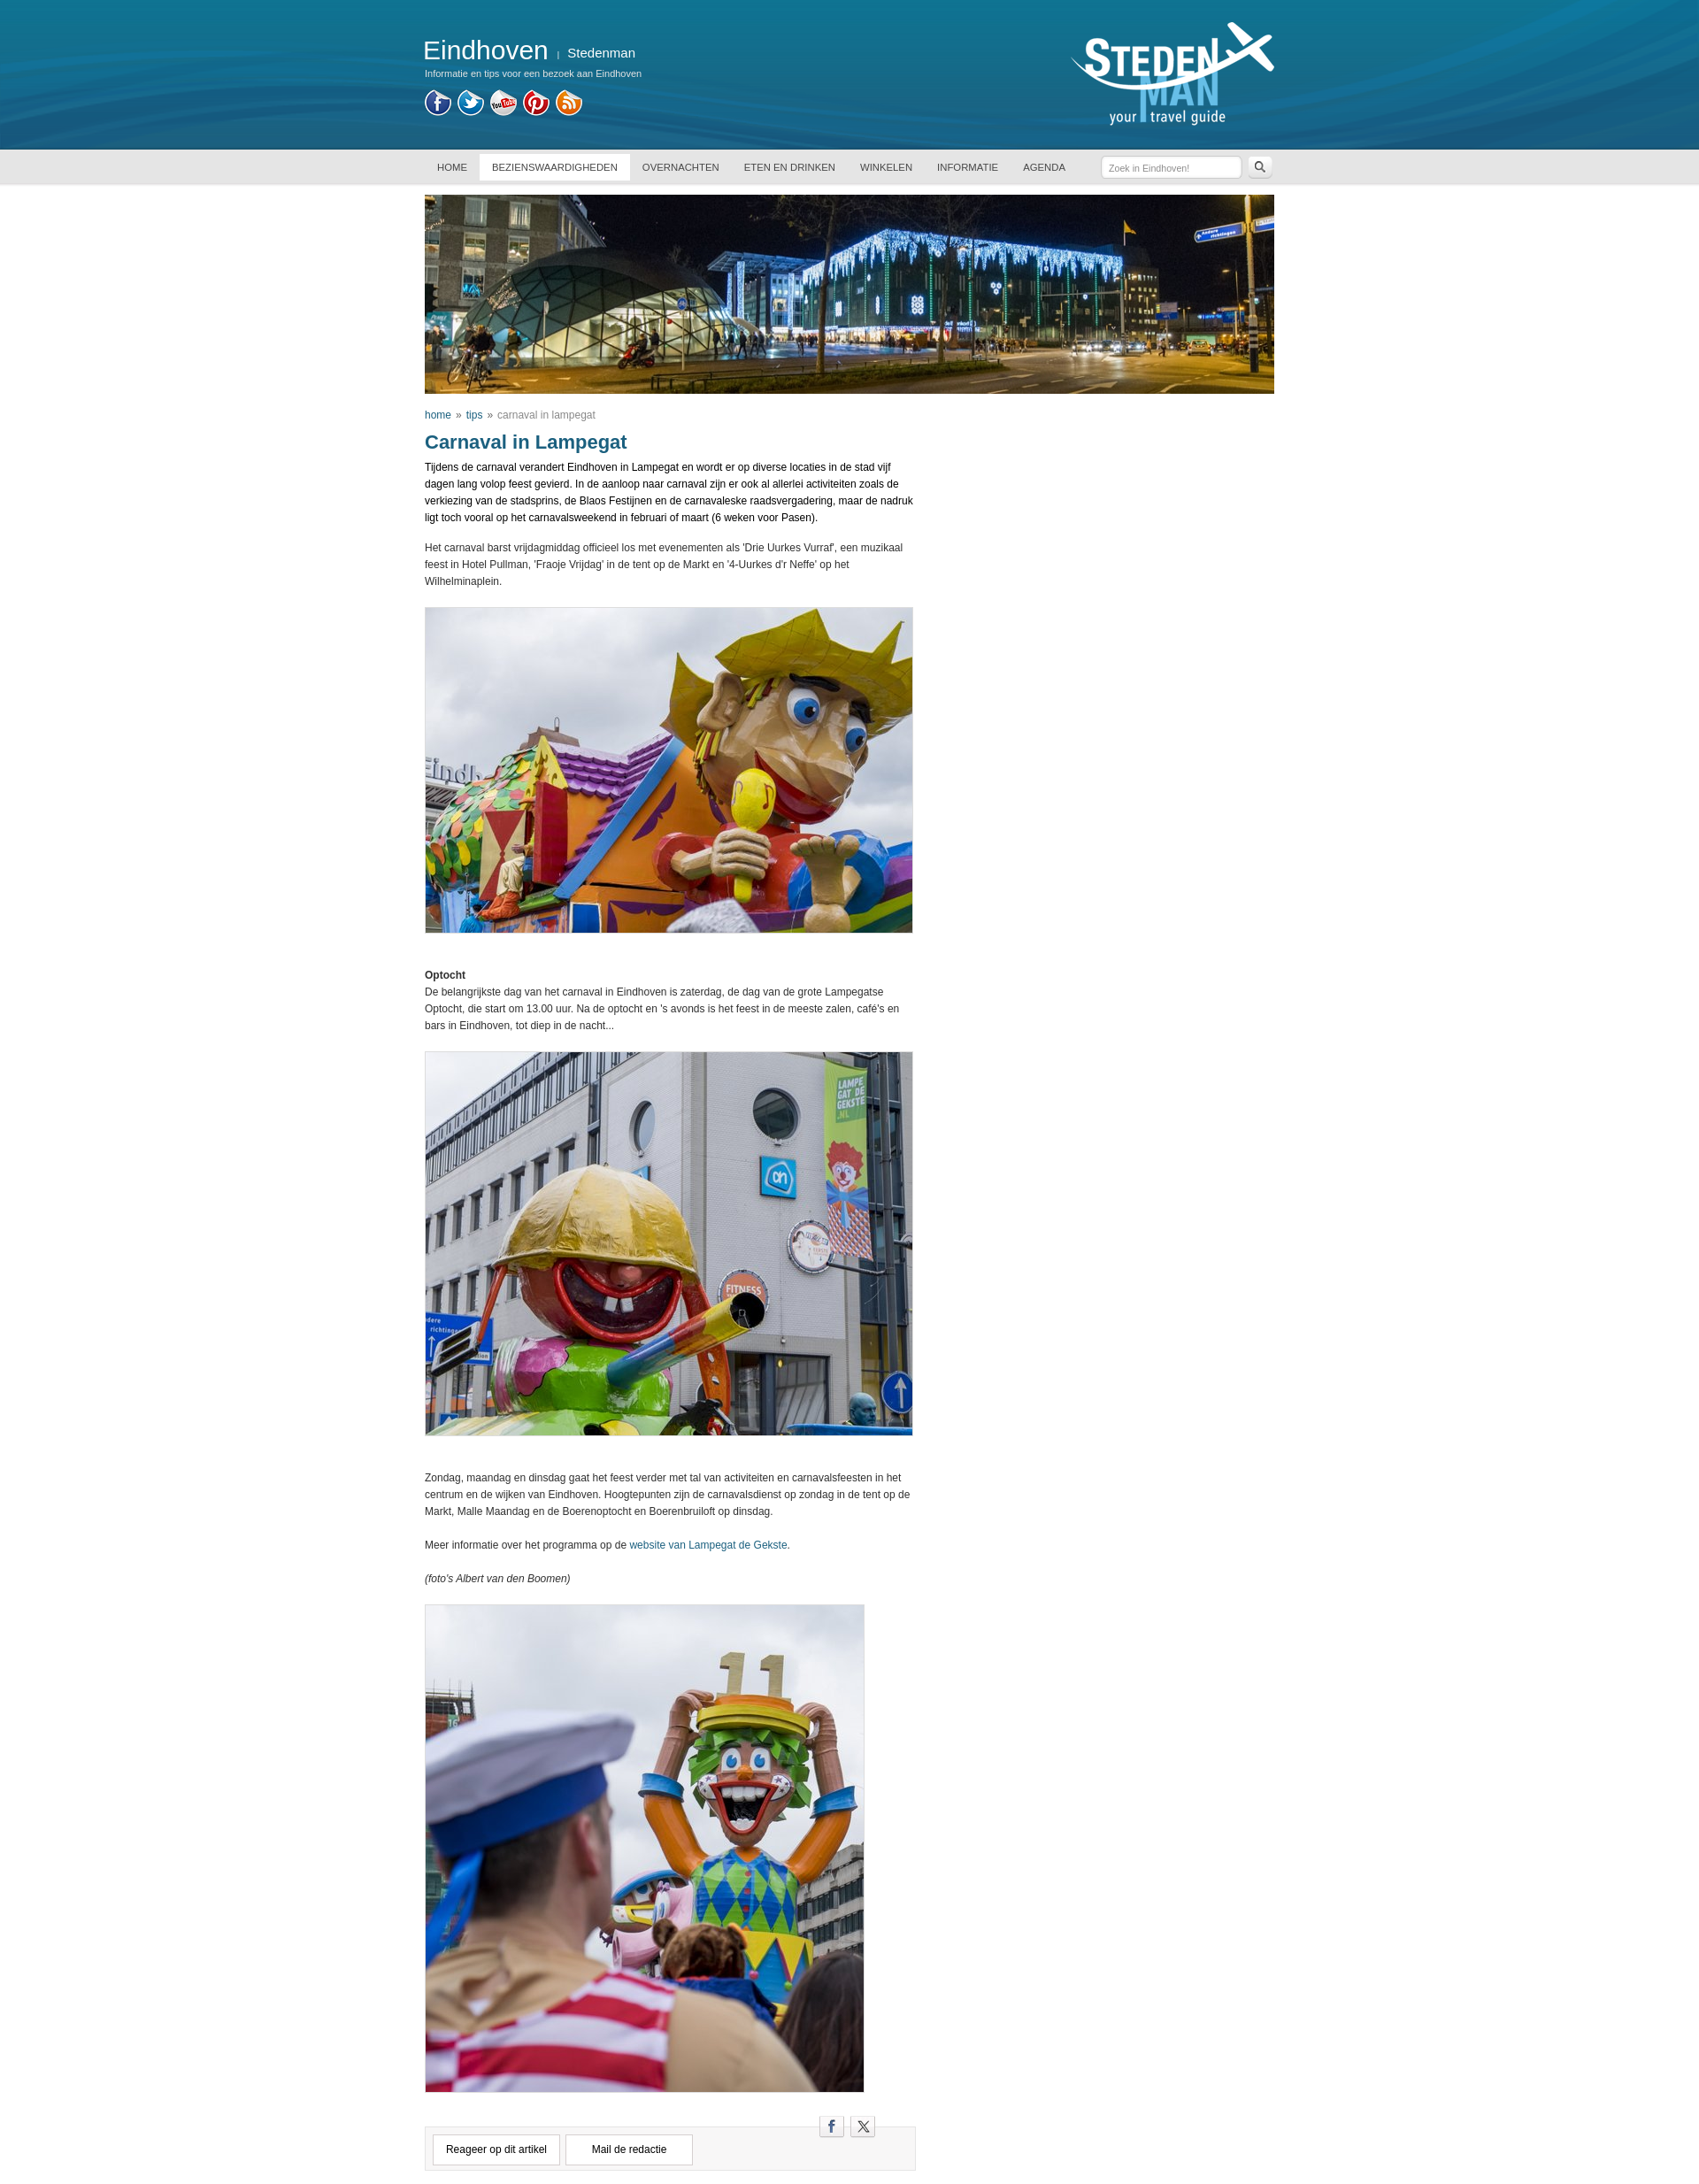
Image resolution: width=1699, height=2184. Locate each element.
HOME (452, 167)
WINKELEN (886, 167)
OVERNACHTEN (680, 167)
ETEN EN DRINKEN (789, 167)
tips (474, 415)
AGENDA (1044, 167)
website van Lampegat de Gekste (708, 1545)
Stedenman (601, 52)
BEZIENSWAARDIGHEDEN (555, 167)
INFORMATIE (967, 167)
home (438, 415)
